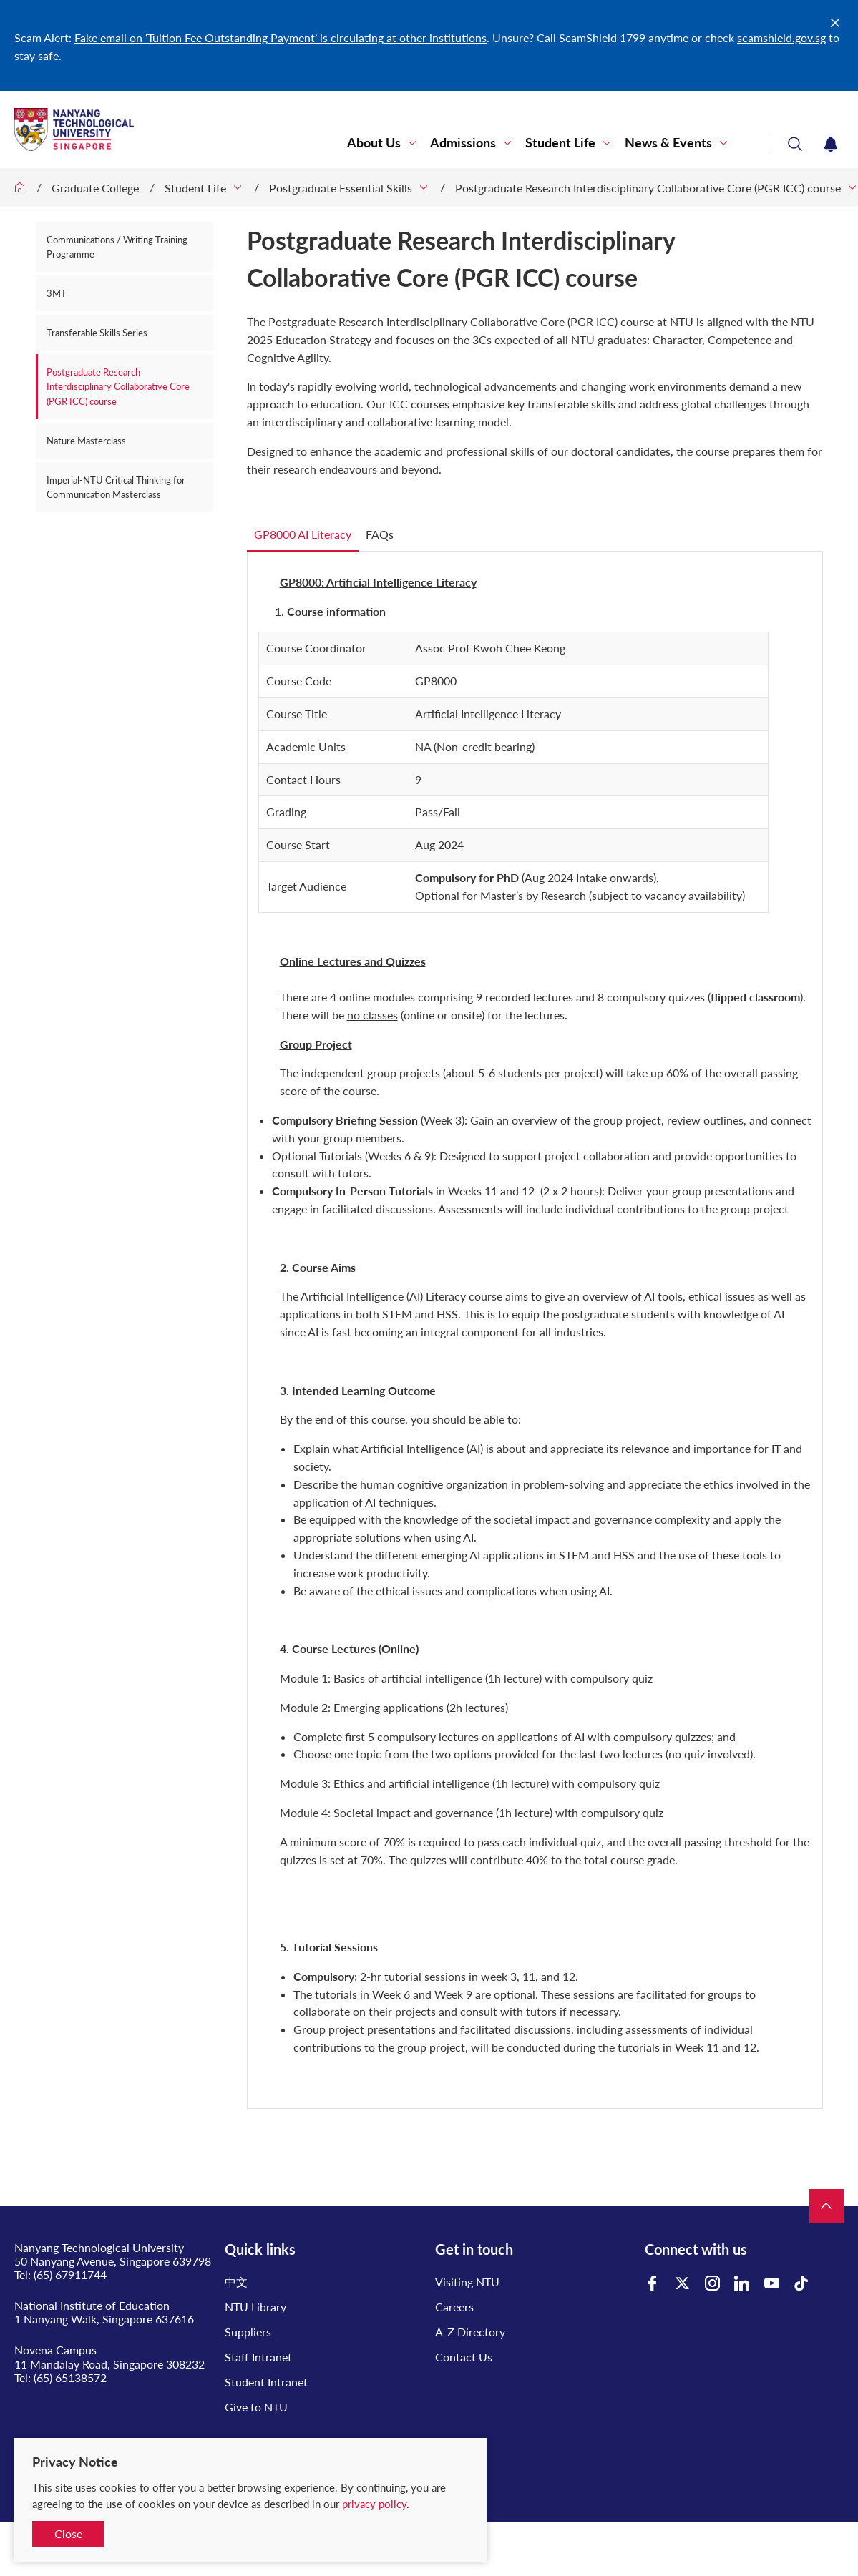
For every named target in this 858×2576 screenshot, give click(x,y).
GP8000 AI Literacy (302, 534)
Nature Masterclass (86, 440)
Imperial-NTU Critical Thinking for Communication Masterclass (116, 487)
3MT (57, 293)
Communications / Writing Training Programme (117, 247)
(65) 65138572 (70, 2377)
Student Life (560, 142)
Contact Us (463, 2357)
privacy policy (374, 2503)
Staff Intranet (258, 2357)
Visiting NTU (467, 2281)
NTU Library (255, 2306)
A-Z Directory (470, 2332)
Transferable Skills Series (97, 332)
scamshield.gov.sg (781, 37)
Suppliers (248, 2332)
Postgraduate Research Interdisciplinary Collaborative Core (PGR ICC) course (648, 188)
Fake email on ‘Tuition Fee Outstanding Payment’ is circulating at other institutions (280, 37)
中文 (236, 2281)
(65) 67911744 (70, 2274)
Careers (454, 2306)
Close (68, 2533)
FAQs (380, 534)
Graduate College (95, 188)
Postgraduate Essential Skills (340, 188)
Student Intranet (266, 2382)
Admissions (463, 142)
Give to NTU (256, 2407)
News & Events (668, 142)
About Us (374, 142)
